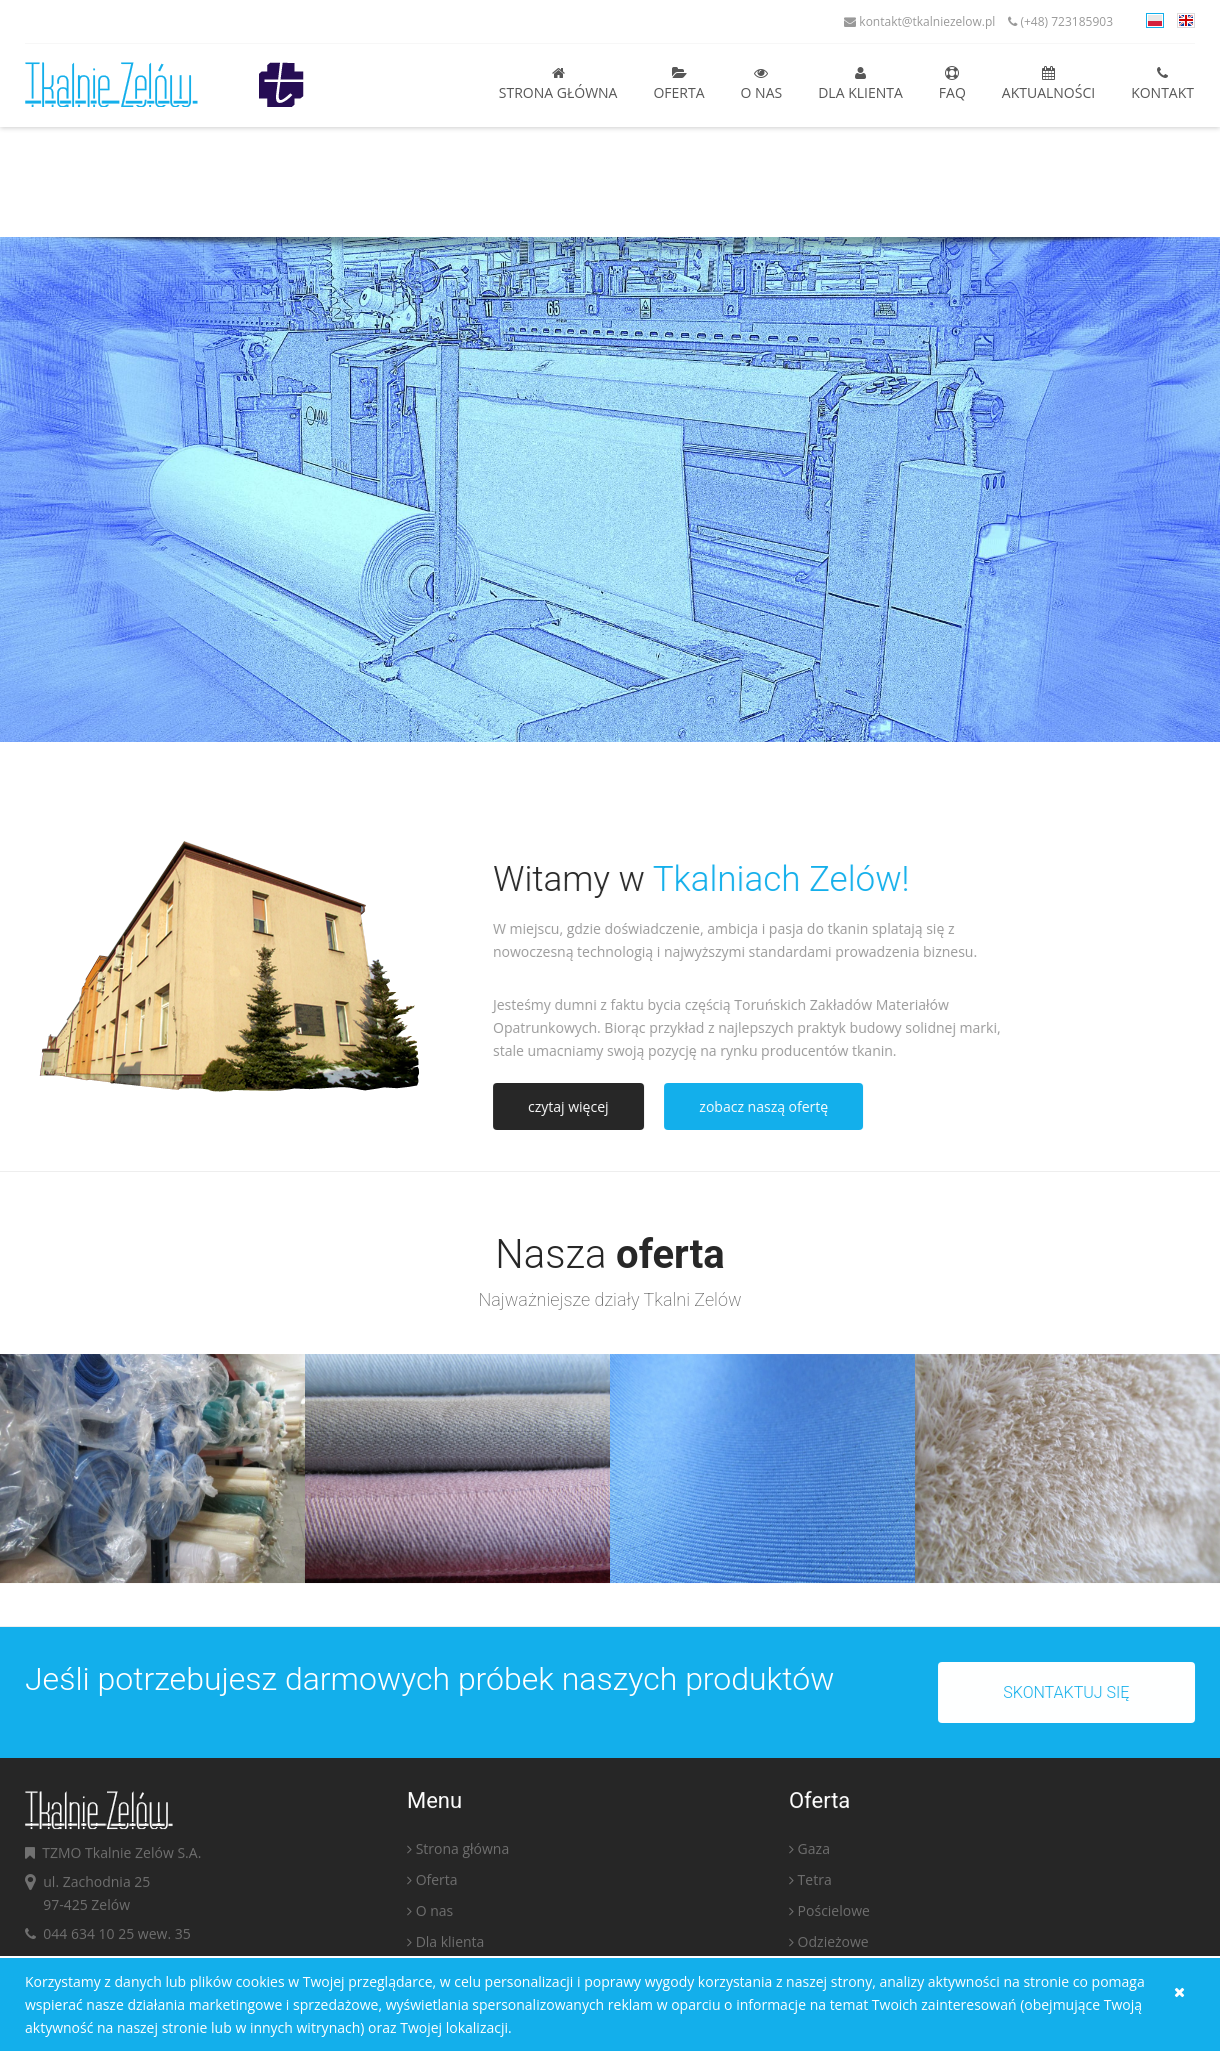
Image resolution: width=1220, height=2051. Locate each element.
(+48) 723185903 (1060, 21)
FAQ (952, 84)
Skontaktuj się (1070, 1692)
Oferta (678, 84)
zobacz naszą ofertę (767, 1106)
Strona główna (558, 84)
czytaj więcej (572, 1106)
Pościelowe (834, 1914)
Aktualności (1048, 84)
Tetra (815, 1883)
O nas (762, 84)
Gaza (814, 1852)
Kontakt (1162, 84)
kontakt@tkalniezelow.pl (919, 21)
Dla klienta (860, 84)
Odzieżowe (833, 1945)
